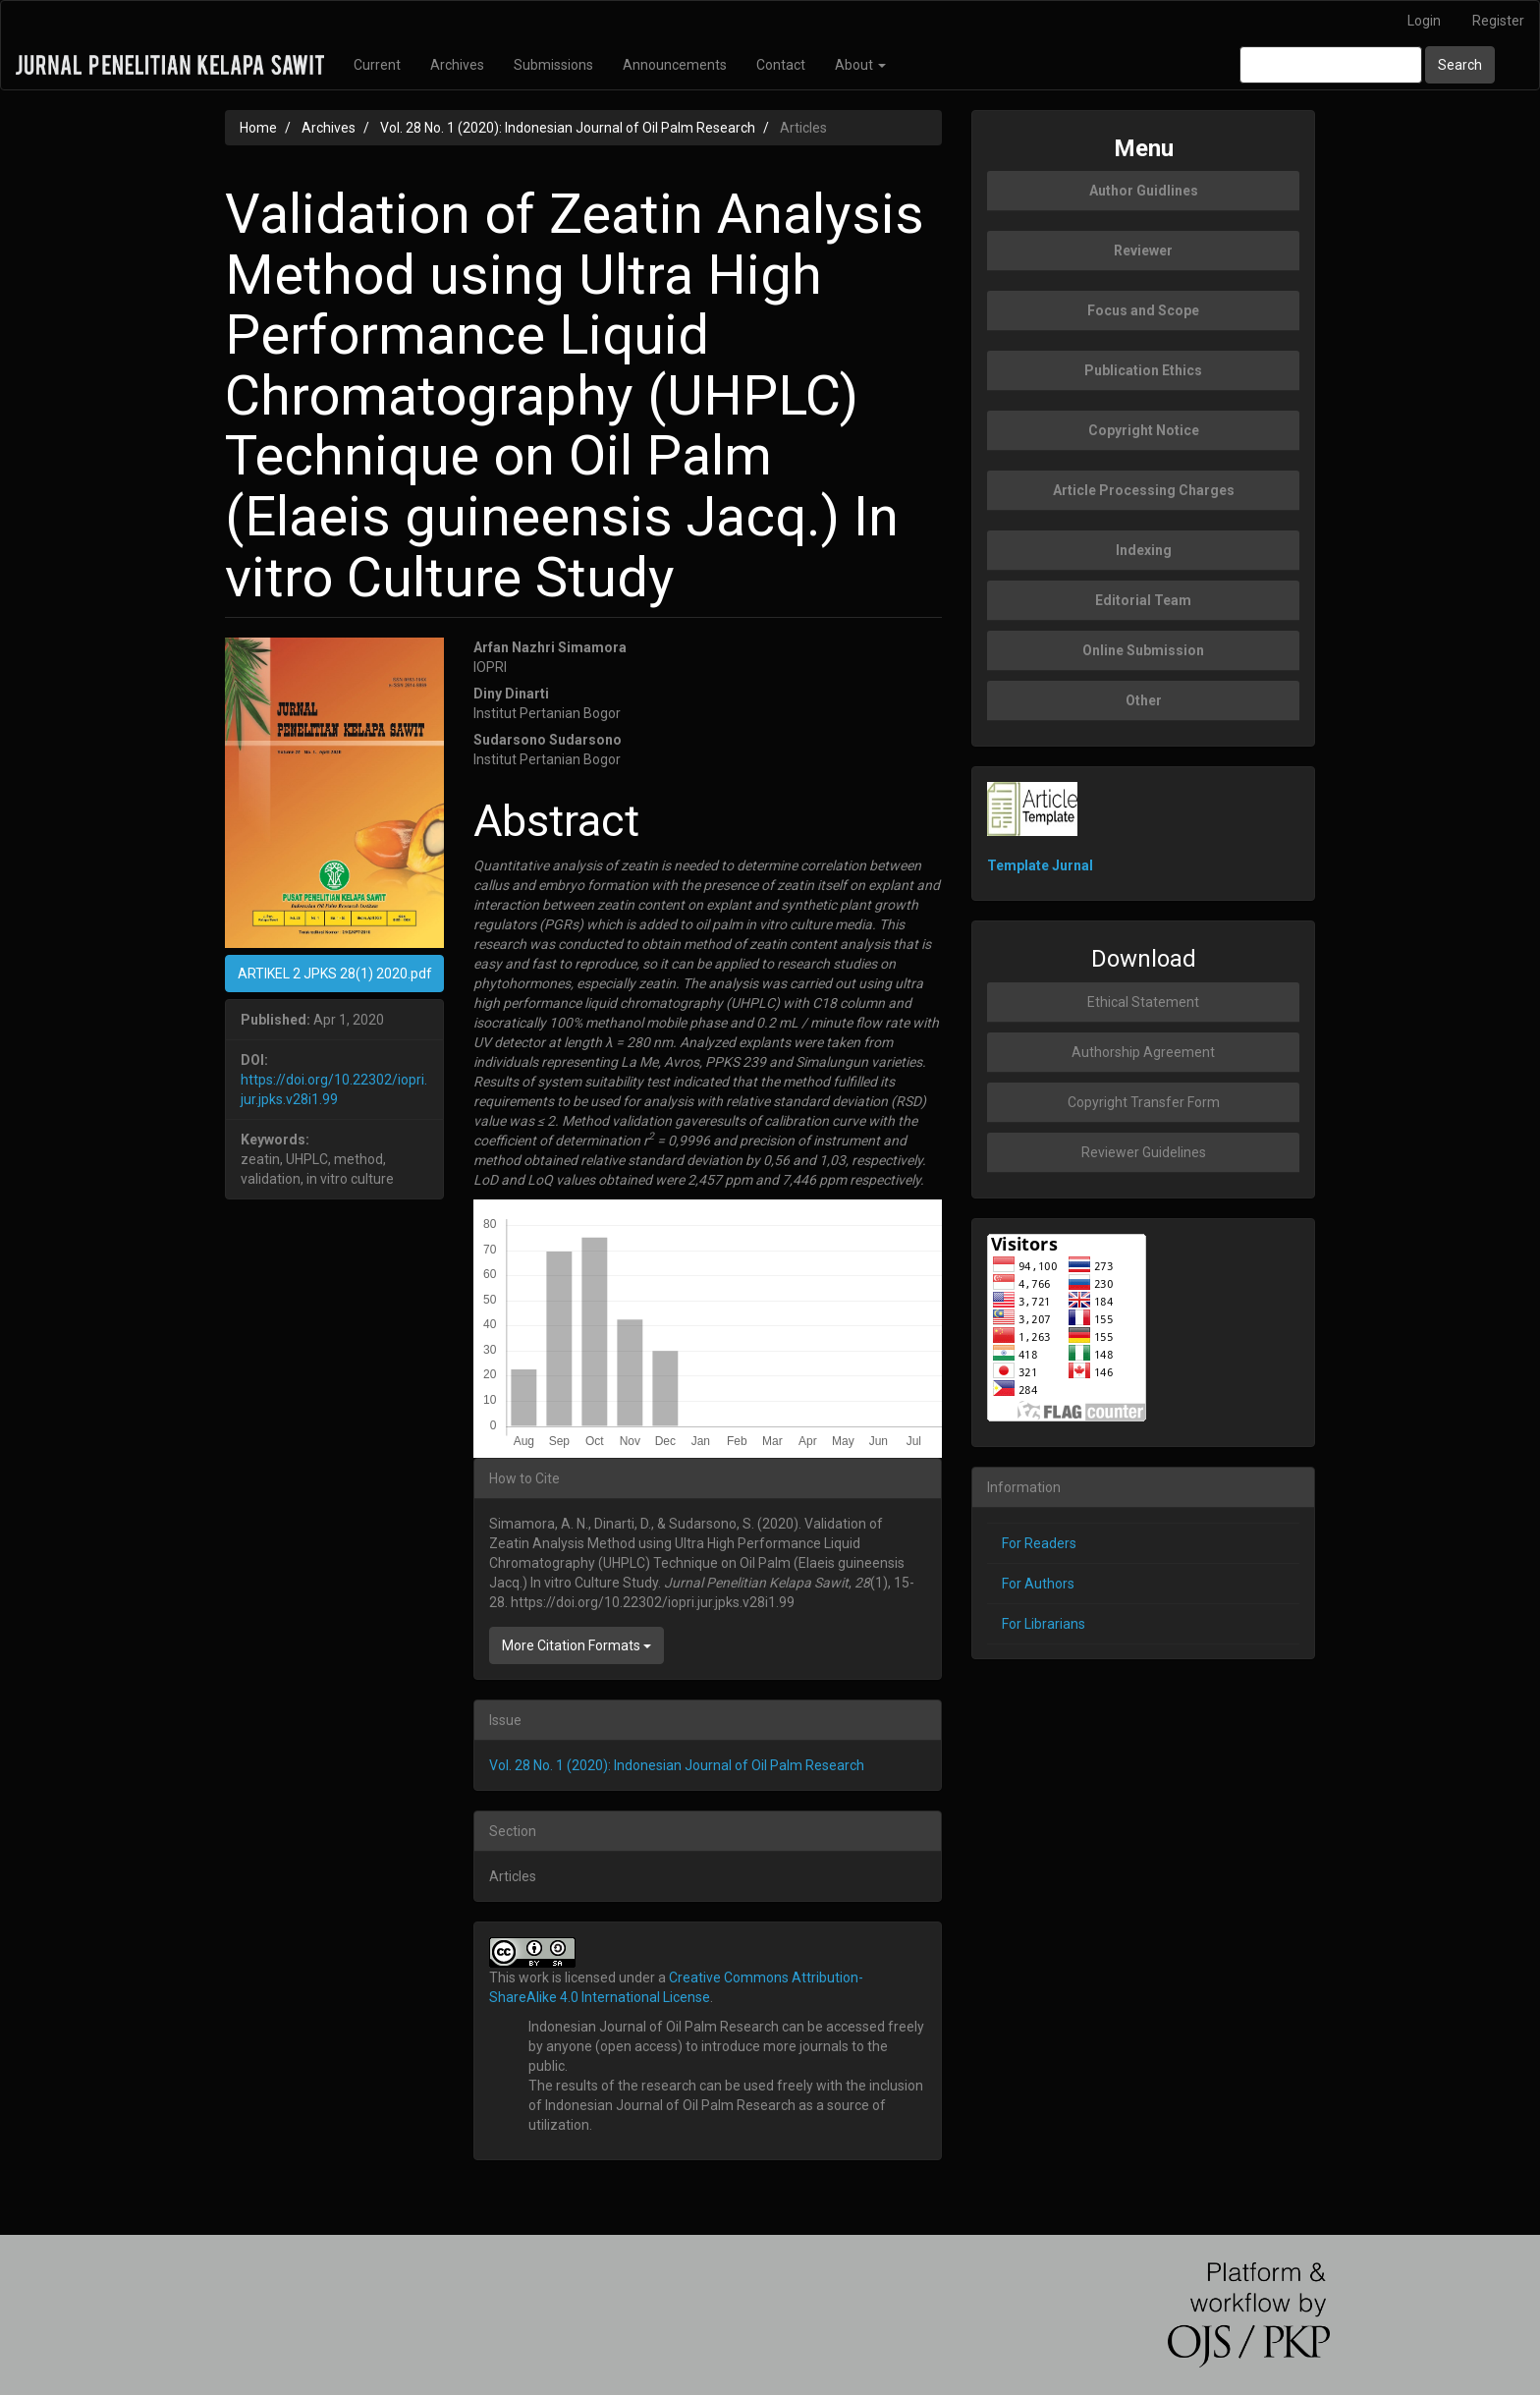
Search (1460, 65)
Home (258, 128)
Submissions (553, 65)
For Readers (1039, 1543)
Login (1424, 20)
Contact (780, 65)
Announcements (675, 65)
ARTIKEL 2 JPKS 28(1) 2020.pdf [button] (335, 973)
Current (377, 65)
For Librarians (1043, 1624)
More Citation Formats (576, 1645)
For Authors (1038, 1583)
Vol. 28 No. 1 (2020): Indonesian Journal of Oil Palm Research (567, 128)
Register (1498, 20)
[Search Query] (1330, 65)
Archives (457, 65)
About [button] (860, 65)
